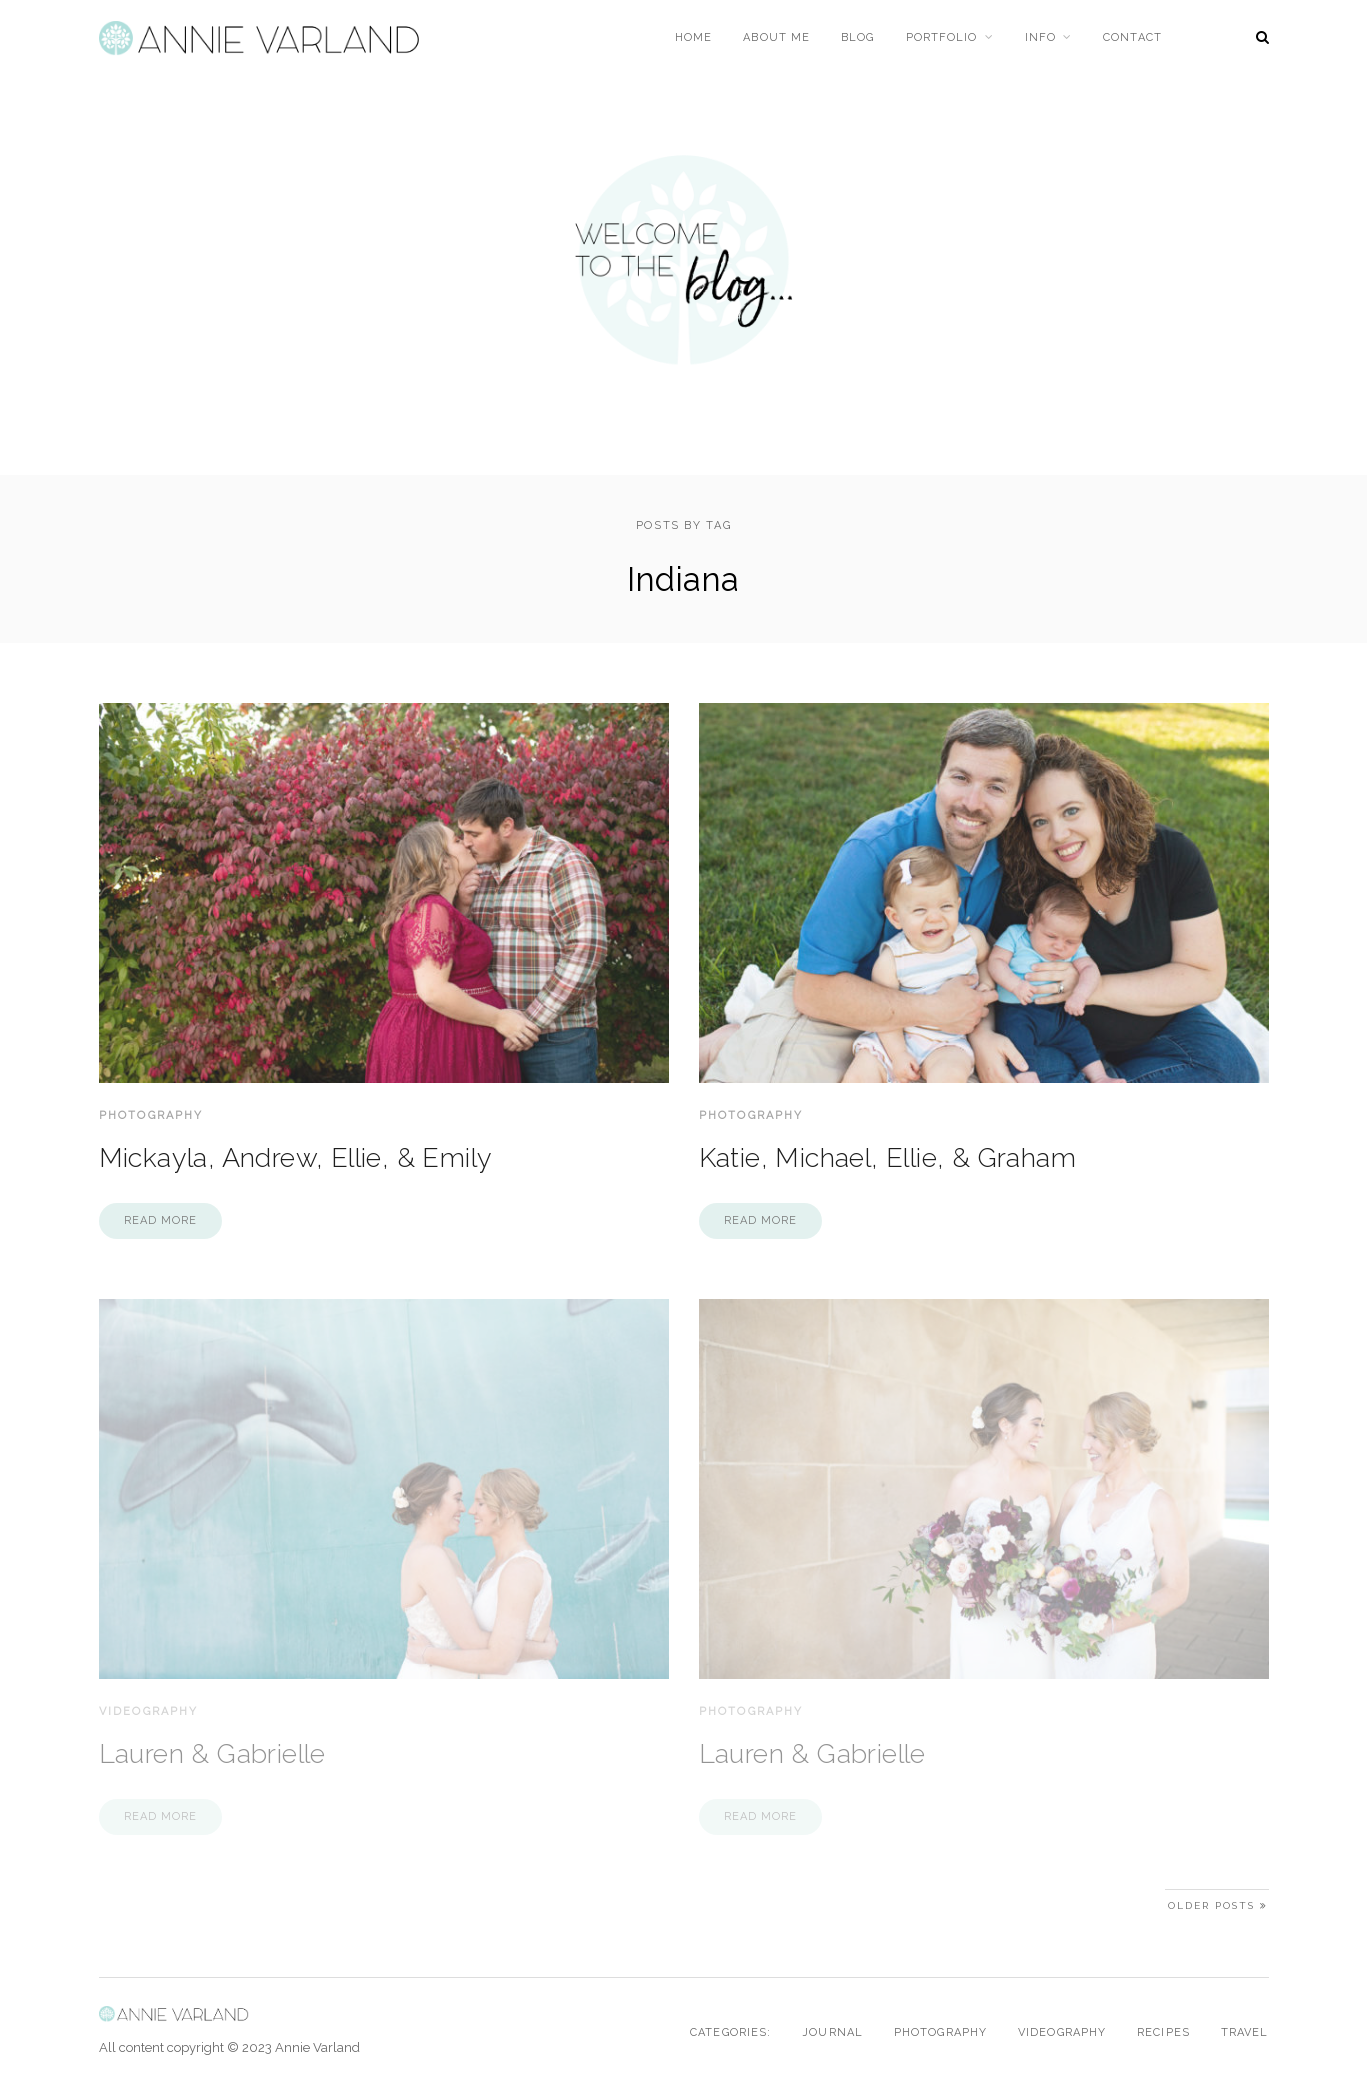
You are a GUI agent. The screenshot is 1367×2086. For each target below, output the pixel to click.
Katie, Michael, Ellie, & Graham (888, 1157)
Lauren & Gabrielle (212, 1753)
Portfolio (942, 37)
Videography (149, 1711)
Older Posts (1218, 1905)
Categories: (730, 2032)
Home (693, 37)
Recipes (1163, 2032)
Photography (151, 1115)
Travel (1245, 2032)
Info (1040, 37)
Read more (161, 1220)
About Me (776, 37)
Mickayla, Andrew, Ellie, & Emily (296, 1157)
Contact (1132, 37)
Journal (832, 2032)
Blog (857, 37)
